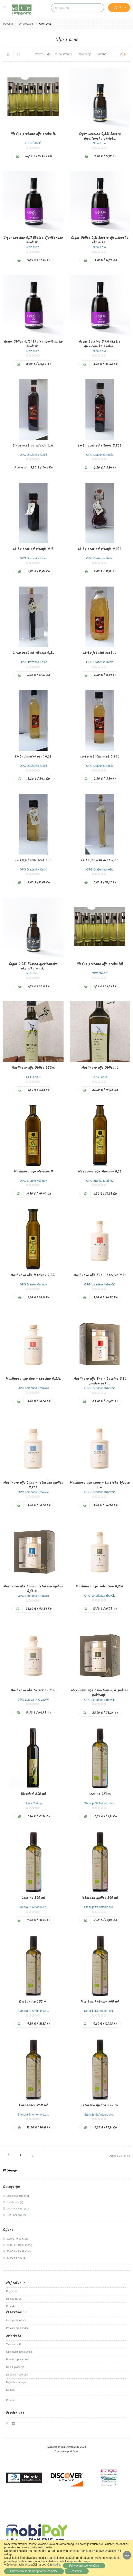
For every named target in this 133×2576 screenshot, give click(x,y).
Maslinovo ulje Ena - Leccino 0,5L (99, 1275)
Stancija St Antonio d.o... (99, 1803)
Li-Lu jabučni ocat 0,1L (33, 860)
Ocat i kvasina (18, 2208)
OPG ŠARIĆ (33, 143)
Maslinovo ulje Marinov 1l (33, 1171)
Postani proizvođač (17, 2328)
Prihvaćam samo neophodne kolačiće (34, 2571)
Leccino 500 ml (33, 1897)
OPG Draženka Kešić (33, 454)
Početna (8, 23)
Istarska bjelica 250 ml (99, 2105)
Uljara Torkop (33, 1803)
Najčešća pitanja (16, 2382)
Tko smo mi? (13, 2344)
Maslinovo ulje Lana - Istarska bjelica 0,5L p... (33, 1589)
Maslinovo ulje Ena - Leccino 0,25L (33, 1378)
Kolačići (10, 2400)
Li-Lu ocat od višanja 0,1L (33, 549)
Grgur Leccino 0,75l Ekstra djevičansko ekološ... (100, 344)
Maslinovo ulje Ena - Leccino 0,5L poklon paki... (99, 1381)
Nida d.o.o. (100, 143)
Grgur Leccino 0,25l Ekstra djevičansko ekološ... (100, 136)
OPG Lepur (33, 1077)
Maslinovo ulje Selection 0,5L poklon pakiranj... (99, 1693)
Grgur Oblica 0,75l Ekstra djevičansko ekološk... (33, 344)
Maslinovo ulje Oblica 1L (99, 1067)
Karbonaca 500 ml (33, 2001)
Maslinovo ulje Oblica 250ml (33, 1067)
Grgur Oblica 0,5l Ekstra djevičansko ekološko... (99, 240)
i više (17, 2257)
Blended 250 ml (33, 1794)
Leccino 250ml (99, 1794)
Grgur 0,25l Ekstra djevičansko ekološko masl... (33, 966)
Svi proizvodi (26, 23)
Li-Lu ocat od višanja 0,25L (100, 445)
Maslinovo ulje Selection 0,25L (100, 1586)
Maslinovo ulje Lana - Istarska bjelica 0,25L (33, 1485)
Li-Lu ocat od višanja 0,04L (99, 549)
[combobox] (77, 7)
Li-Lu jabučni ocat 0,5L (33, 756)
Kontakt (10, 2306)
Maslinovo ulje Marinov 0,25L (33, 1275)
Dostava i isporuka (17, 2374)
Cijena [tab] (8, 2229)
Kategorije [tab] (11, 2186)
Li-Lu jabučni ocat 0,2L (99, 860)
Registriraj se (14, 2298)
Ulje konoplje (17, 2214)
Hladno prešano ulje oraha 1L (33, 134)
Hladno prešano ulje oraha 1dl (100, 964)
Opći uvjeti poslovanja (19, 2351)
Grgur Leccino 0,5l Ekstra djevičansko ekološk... (33, 240)
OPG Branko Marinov (33, 1180)
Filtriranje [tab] (10, 2171)
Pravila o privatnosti (17, 2359)
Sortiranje (85, 54)
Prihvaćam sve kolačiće (84, 2565)
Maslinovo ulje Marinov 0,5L (100, 1171)
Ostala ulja (15, 2202)
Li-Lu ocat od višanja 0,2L (33, 652)
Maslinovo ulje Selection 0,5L (33, 1690)
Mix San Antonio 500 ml (100, 2001)
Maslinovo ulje (18, 2195)
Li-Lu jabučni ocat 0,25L (99, 756)
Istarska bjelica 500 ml (100, 1897)
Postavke (77, 2571)
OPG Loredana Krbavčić (99, 1284)
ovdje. (57, 2564)
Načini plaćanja (15, 2367)
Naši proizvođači (16, 2320)
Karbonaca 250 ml (33, 2105)
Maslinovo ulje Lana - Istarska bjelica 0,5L (100, 1485)
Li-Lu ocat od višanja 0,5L (33, 445)
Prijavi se (11, 2291)
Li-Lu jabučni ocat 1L (99, 652)
